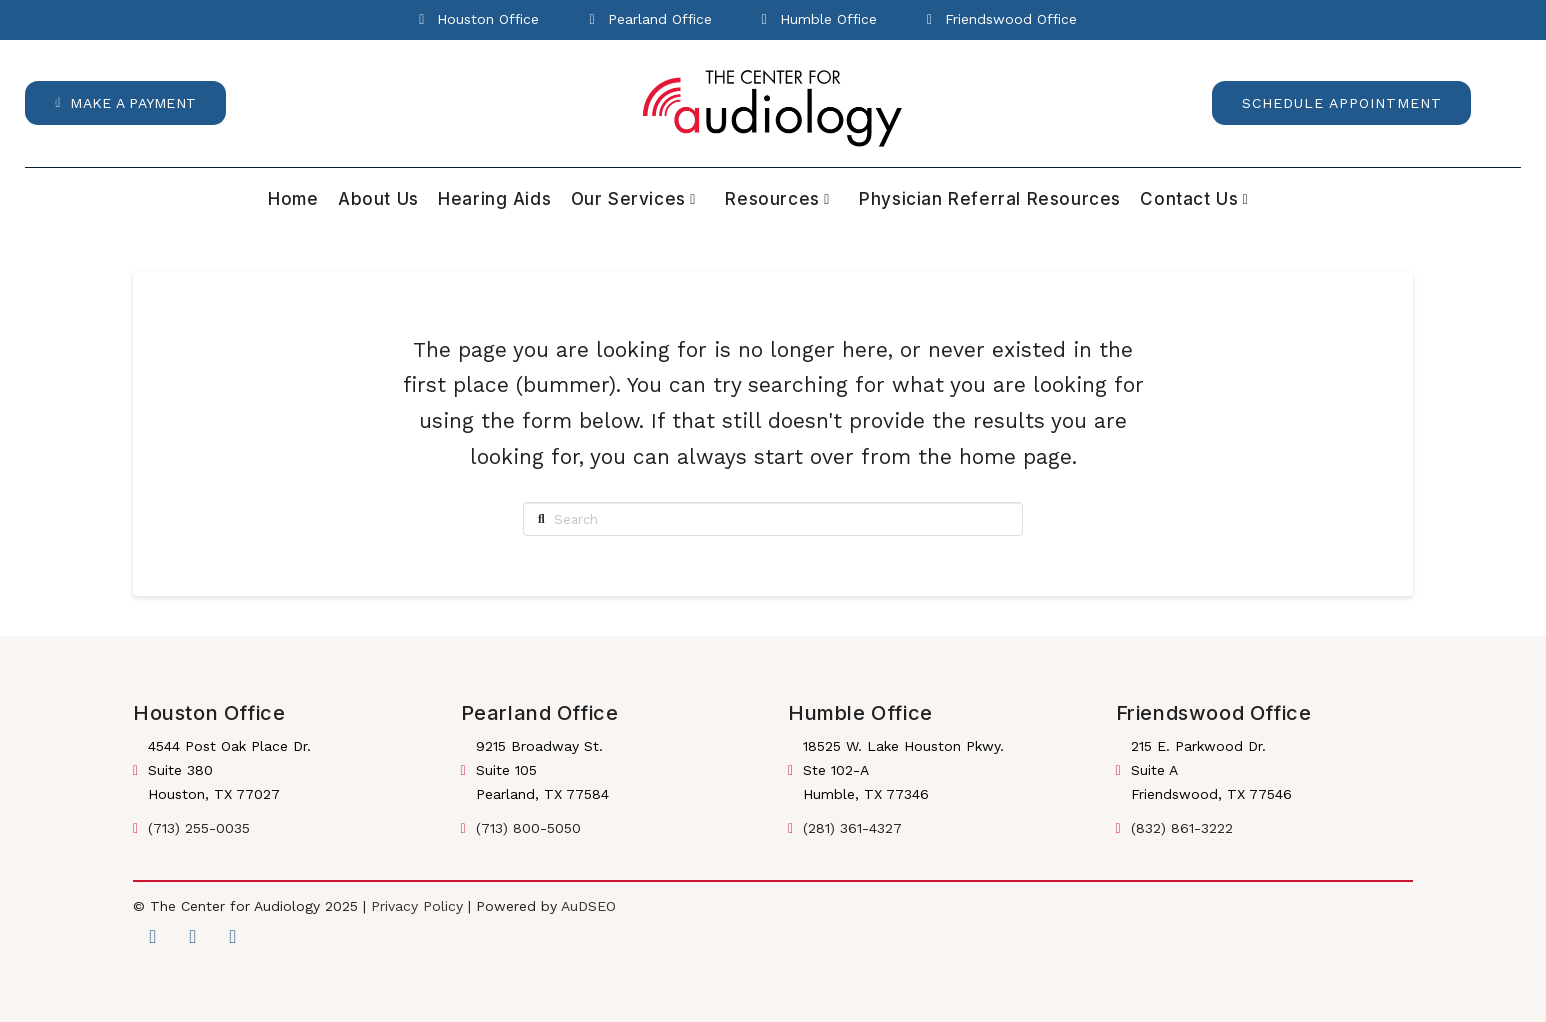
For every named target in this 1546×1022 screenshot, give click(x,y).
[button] (125, 103)
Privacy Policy (417, 906)
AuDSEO (588, 906)
